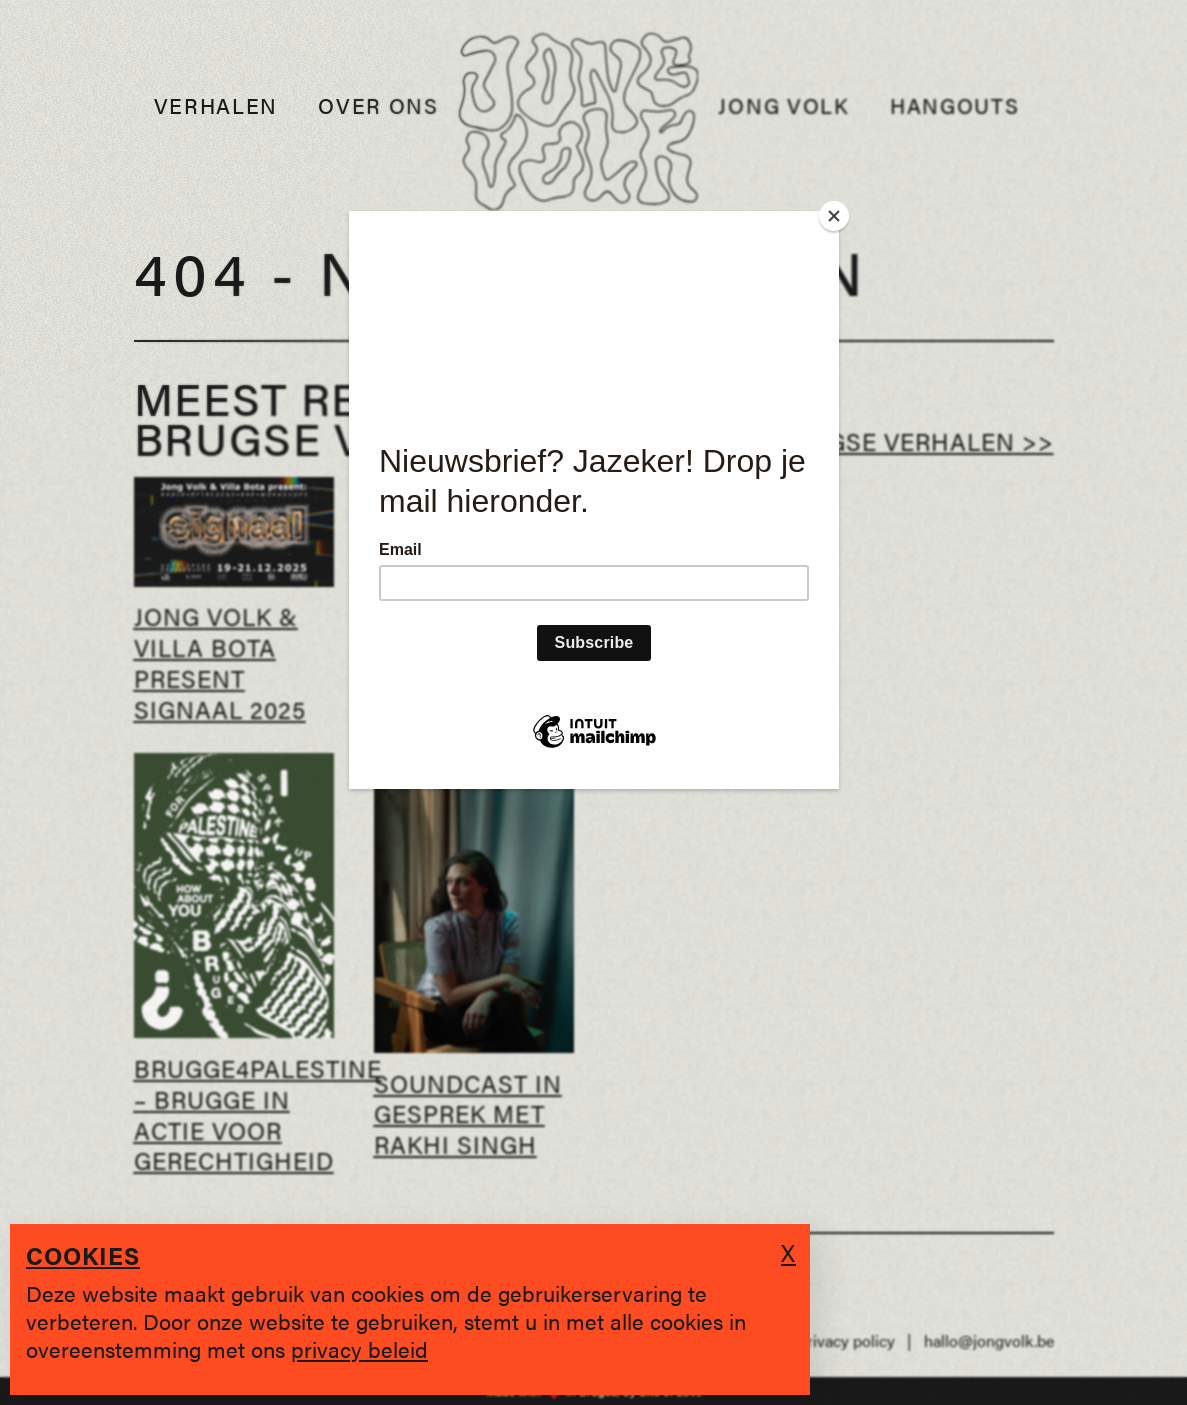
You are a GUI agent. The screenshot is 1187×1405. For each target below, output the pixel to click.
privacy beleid (359, 1348)
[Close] (834, 216)
